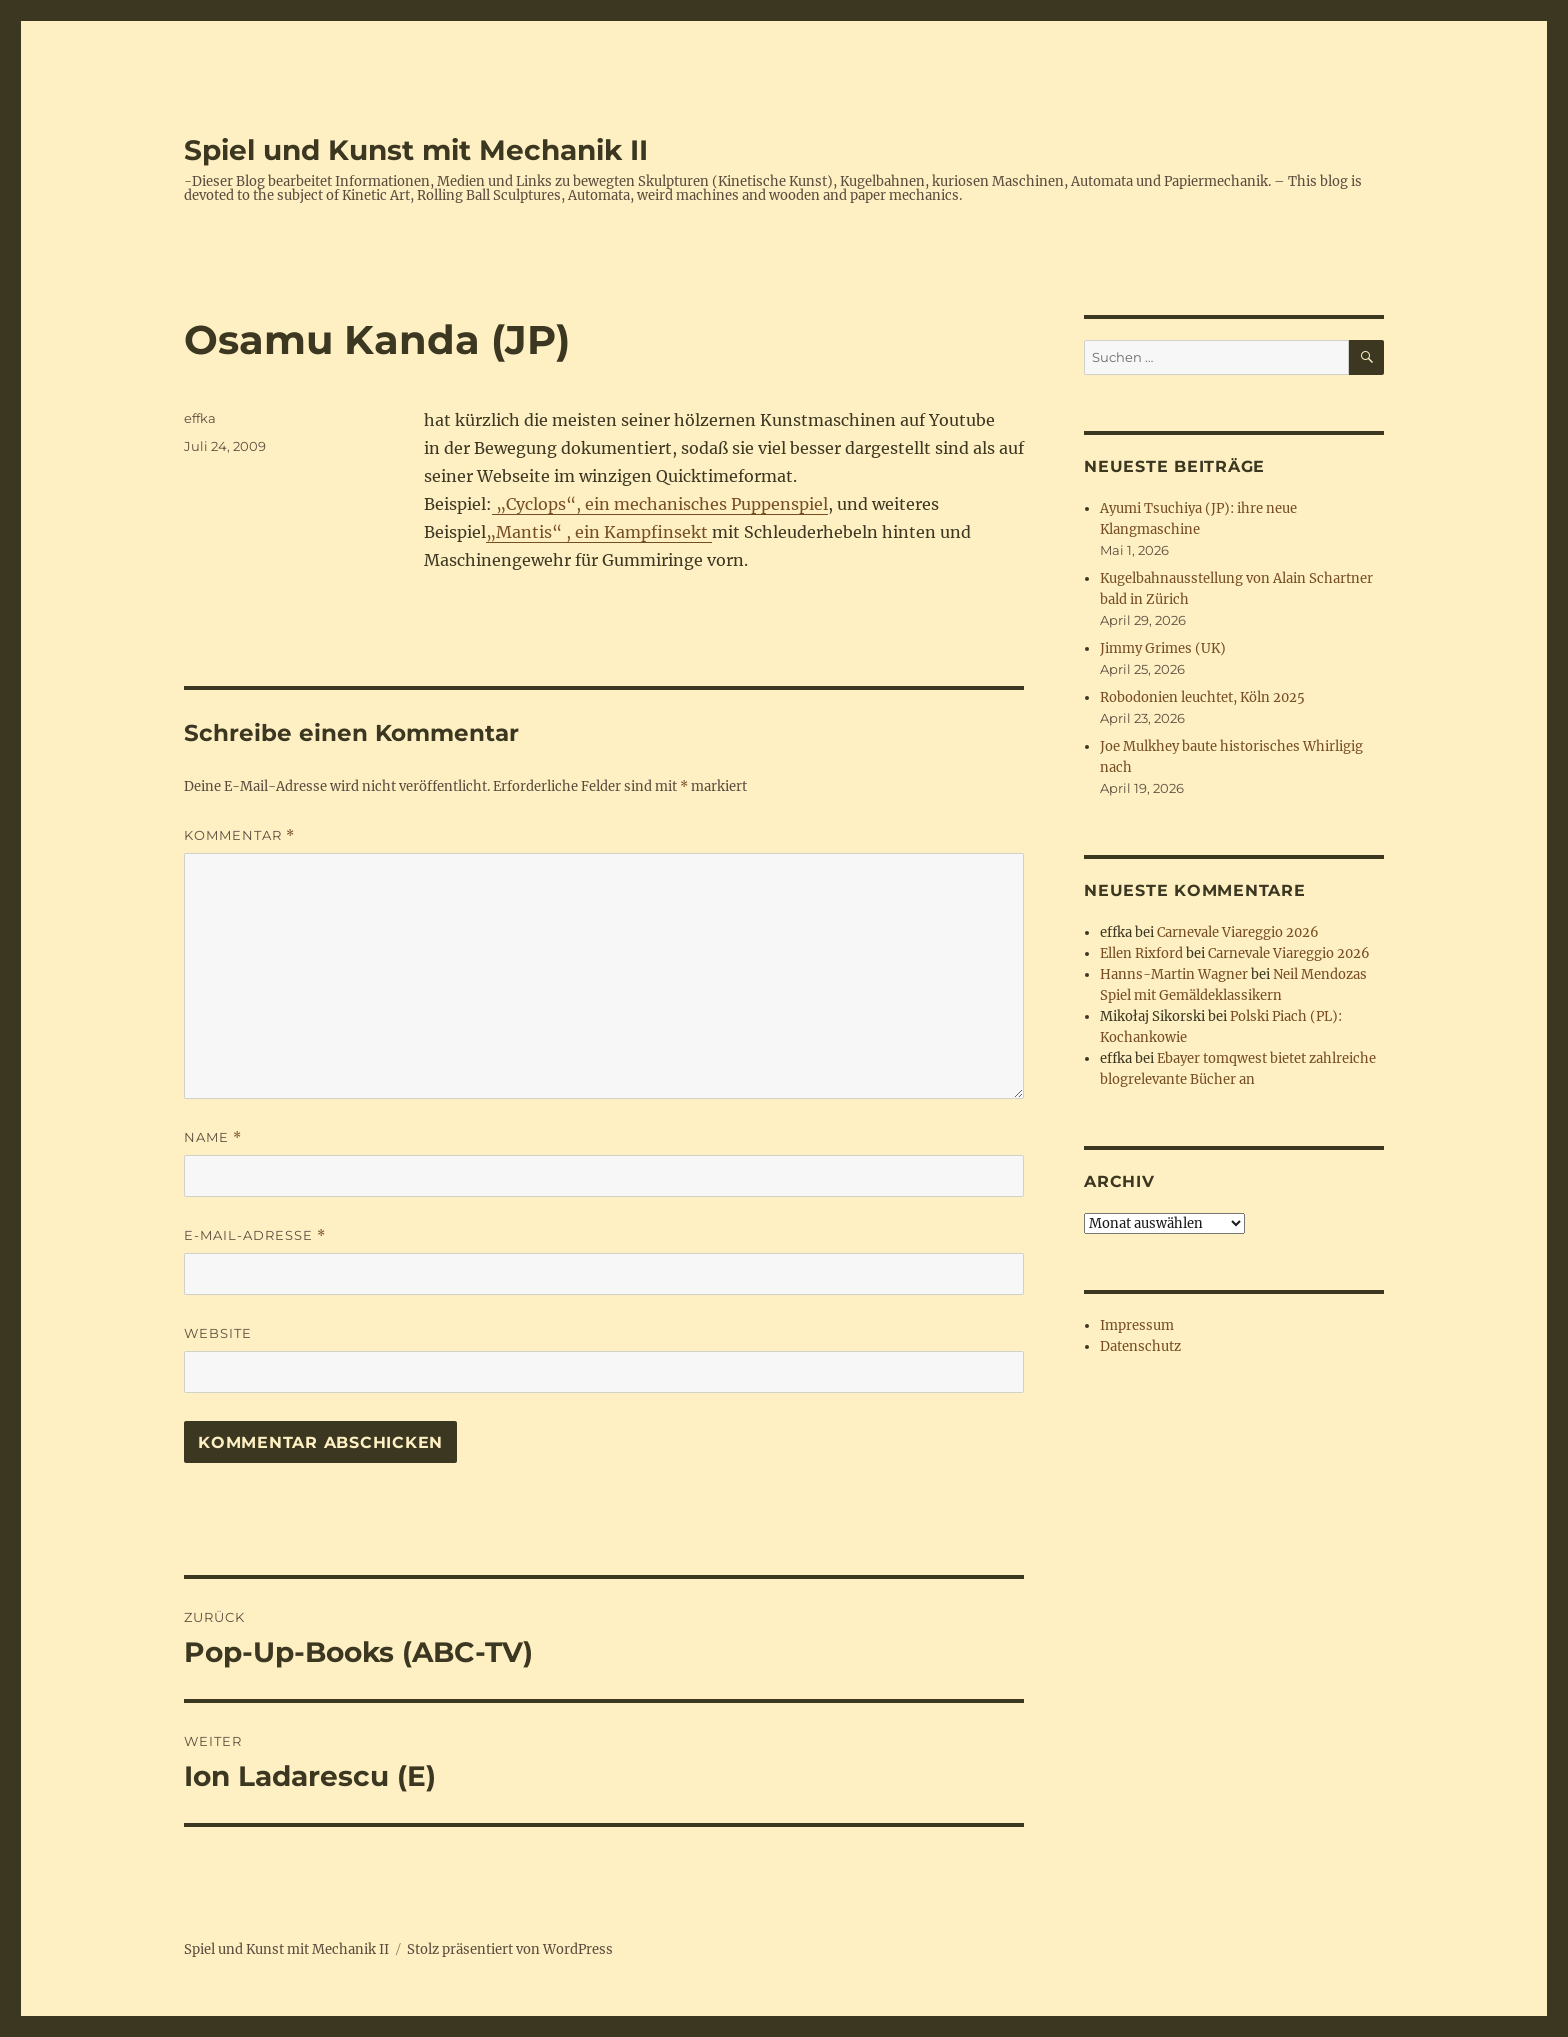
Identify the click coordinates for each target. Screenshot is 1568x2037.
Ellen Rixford (1141, 953)
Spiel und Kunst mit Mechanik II (416, 150)
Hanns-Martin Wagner (1174, 974)
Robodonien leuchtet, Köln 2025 (1202, 697)
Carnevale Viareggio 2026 (1238, 932)
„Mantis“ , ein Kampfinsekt (599, 532)
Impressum (1137, 1325)
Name (213, 1137)
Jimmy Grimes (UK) (1163, 648)
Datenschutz (1140, 1346)
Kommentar (239, 835)
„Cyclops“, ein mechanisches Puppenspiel (660, 504)
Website (218, 1333)
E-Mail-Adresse (255, 1235)
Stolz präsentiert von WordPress (510, 1949)
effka (200, 418)
